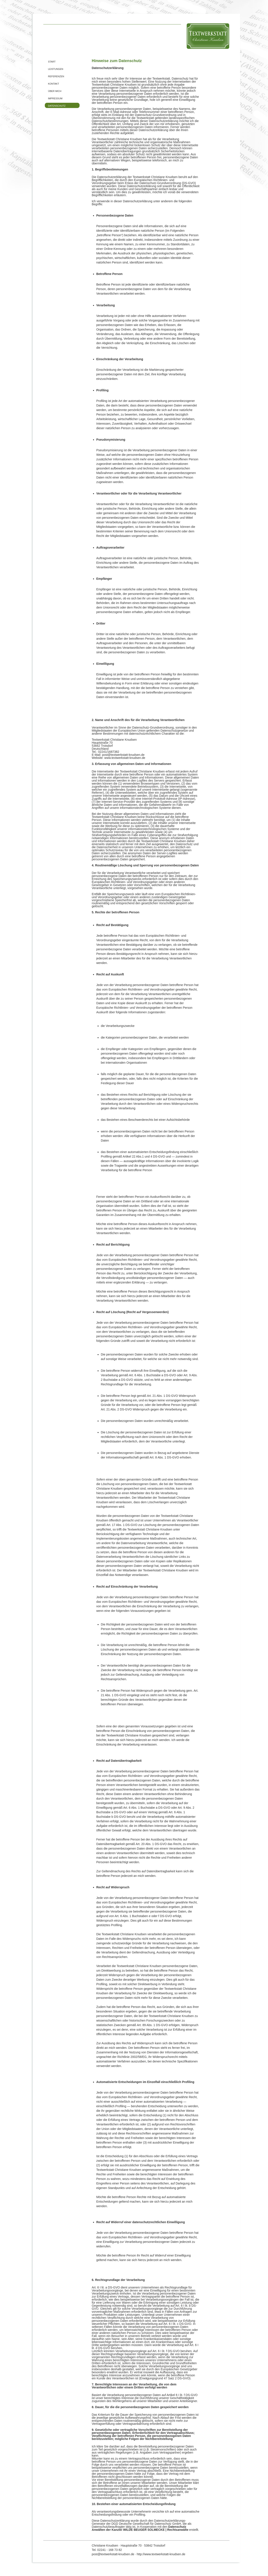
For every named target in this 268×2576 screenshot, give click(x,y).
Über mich (54, 91)
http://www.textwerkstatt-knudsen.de (161, 2554)
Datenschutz (57, 105)
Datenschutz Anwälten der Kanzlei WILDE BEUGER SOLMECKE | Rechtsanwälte (140, 2528)
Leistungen (55, 69)
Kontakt (53, 83)
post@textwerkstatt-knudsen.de (113, 2554)
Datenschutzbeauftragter (108, 2526)
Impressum (55, 98)
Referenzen (56, 76)
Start (52, 61)
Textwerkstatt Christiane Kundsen (208, 36)
